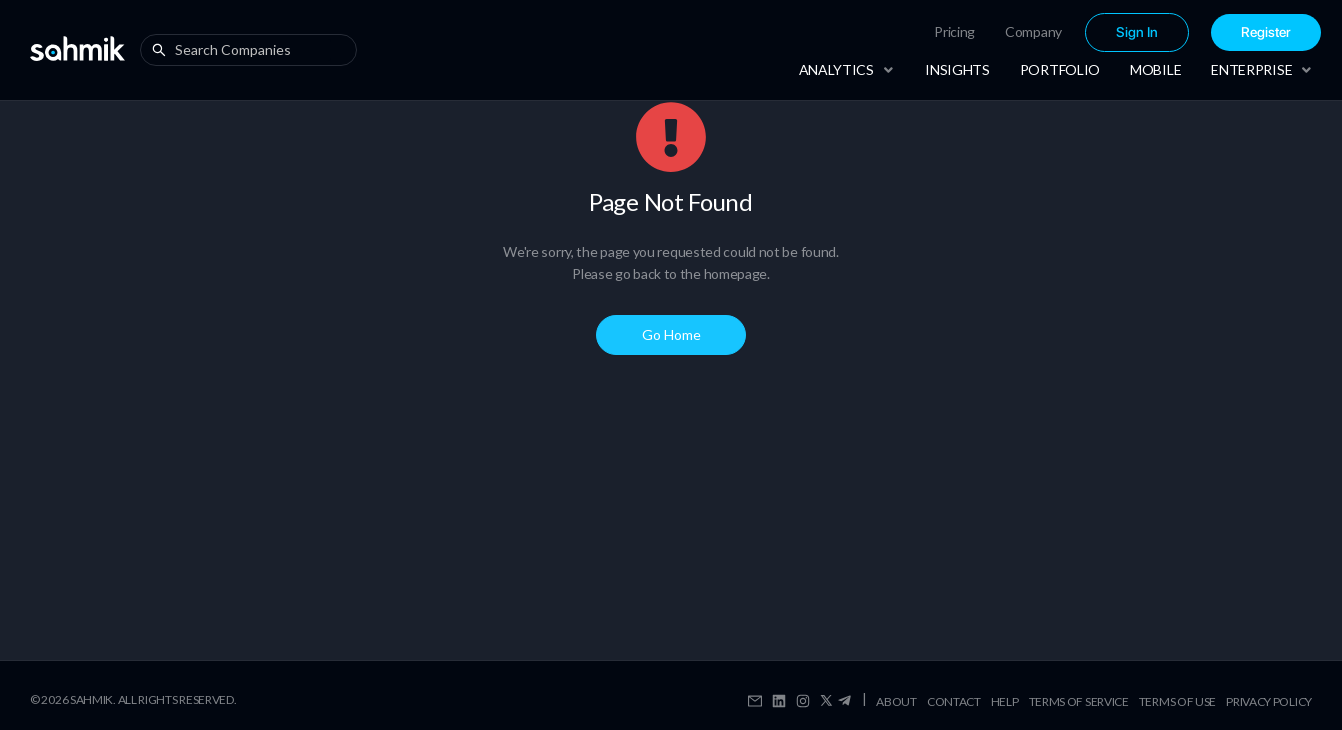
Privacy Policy (1269, 701)
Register (1266, 32)
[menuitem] (954, 32)
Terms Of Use (1177, 701)
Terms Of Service (1079, 701)
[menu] (1063, 32)
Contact (954, 701)
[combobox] (253, 50)
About (896, 701)
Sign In (1137, 32)
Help (1005, 701)
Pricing (954, 31)
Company (1033, 31)
